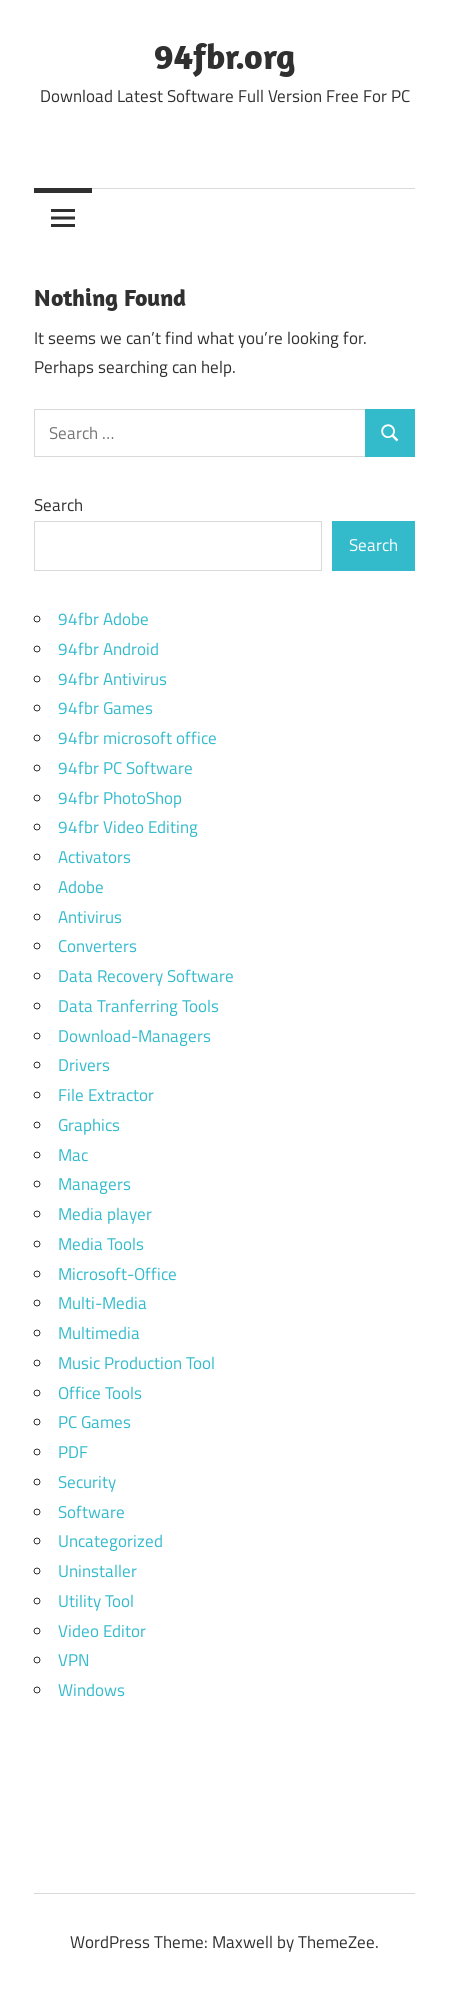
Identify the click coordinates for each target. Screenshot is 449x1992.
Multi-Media (102, 1303)
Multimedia (99, 1333)
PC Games (94, 1422)
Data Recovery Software (146, 976)
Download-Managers (134, 1036)
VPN (73, 1660)
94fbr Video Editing (128, 827)
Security (87, 1482)
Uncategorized (110, 1541)
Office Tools (100, 1393)
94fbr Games (105, 708)
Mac (73, 1155)
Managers (94, 1184)
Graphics (89, 1125)
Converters (97, 946)
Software (91, 1512)
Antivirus (90, 917)
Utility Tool (96, 1601)
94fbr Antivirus (112, 679)
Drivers (84, 1065)
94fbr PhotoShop (120, 798)
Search (58, 505)
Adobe (81, 887)
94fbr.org (224, 55)
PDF (73, 1452)
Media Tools (101, 1244)
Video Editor (102, 1631)
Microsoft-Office (117, 1274)
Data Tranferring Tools (138, 1006)
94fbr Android (108, 649)
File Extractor (106, 1095)
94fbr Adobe (103, 619)
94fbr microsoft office (137, 738)
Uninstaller (97, 1571)
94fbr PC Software (125, 768)
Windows (91, 1690)
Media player (105, 1214)
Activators (94, 857)
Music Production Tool (136, 1363)
